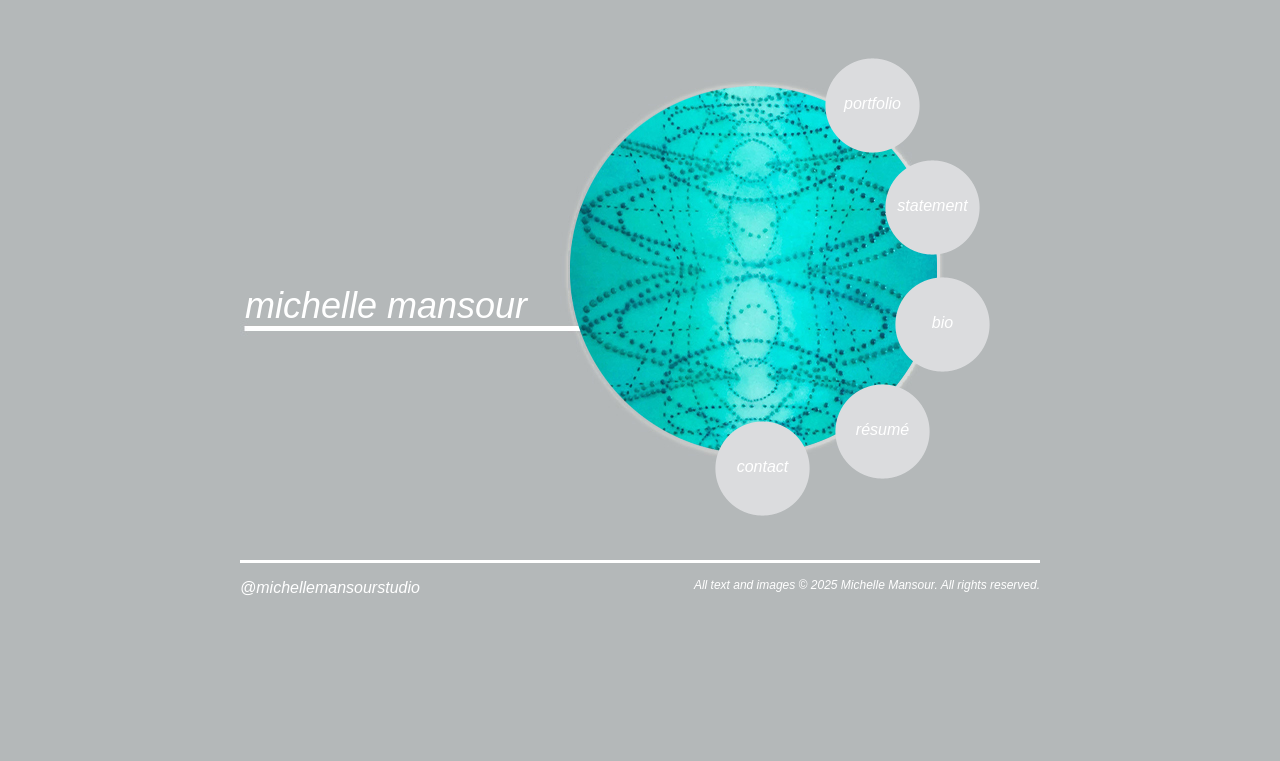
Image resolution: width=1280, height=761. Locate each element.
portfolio (872, 103)
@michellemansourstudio (330, 587)
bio (942, 322)
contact (763, 466)
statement (932, 205)
